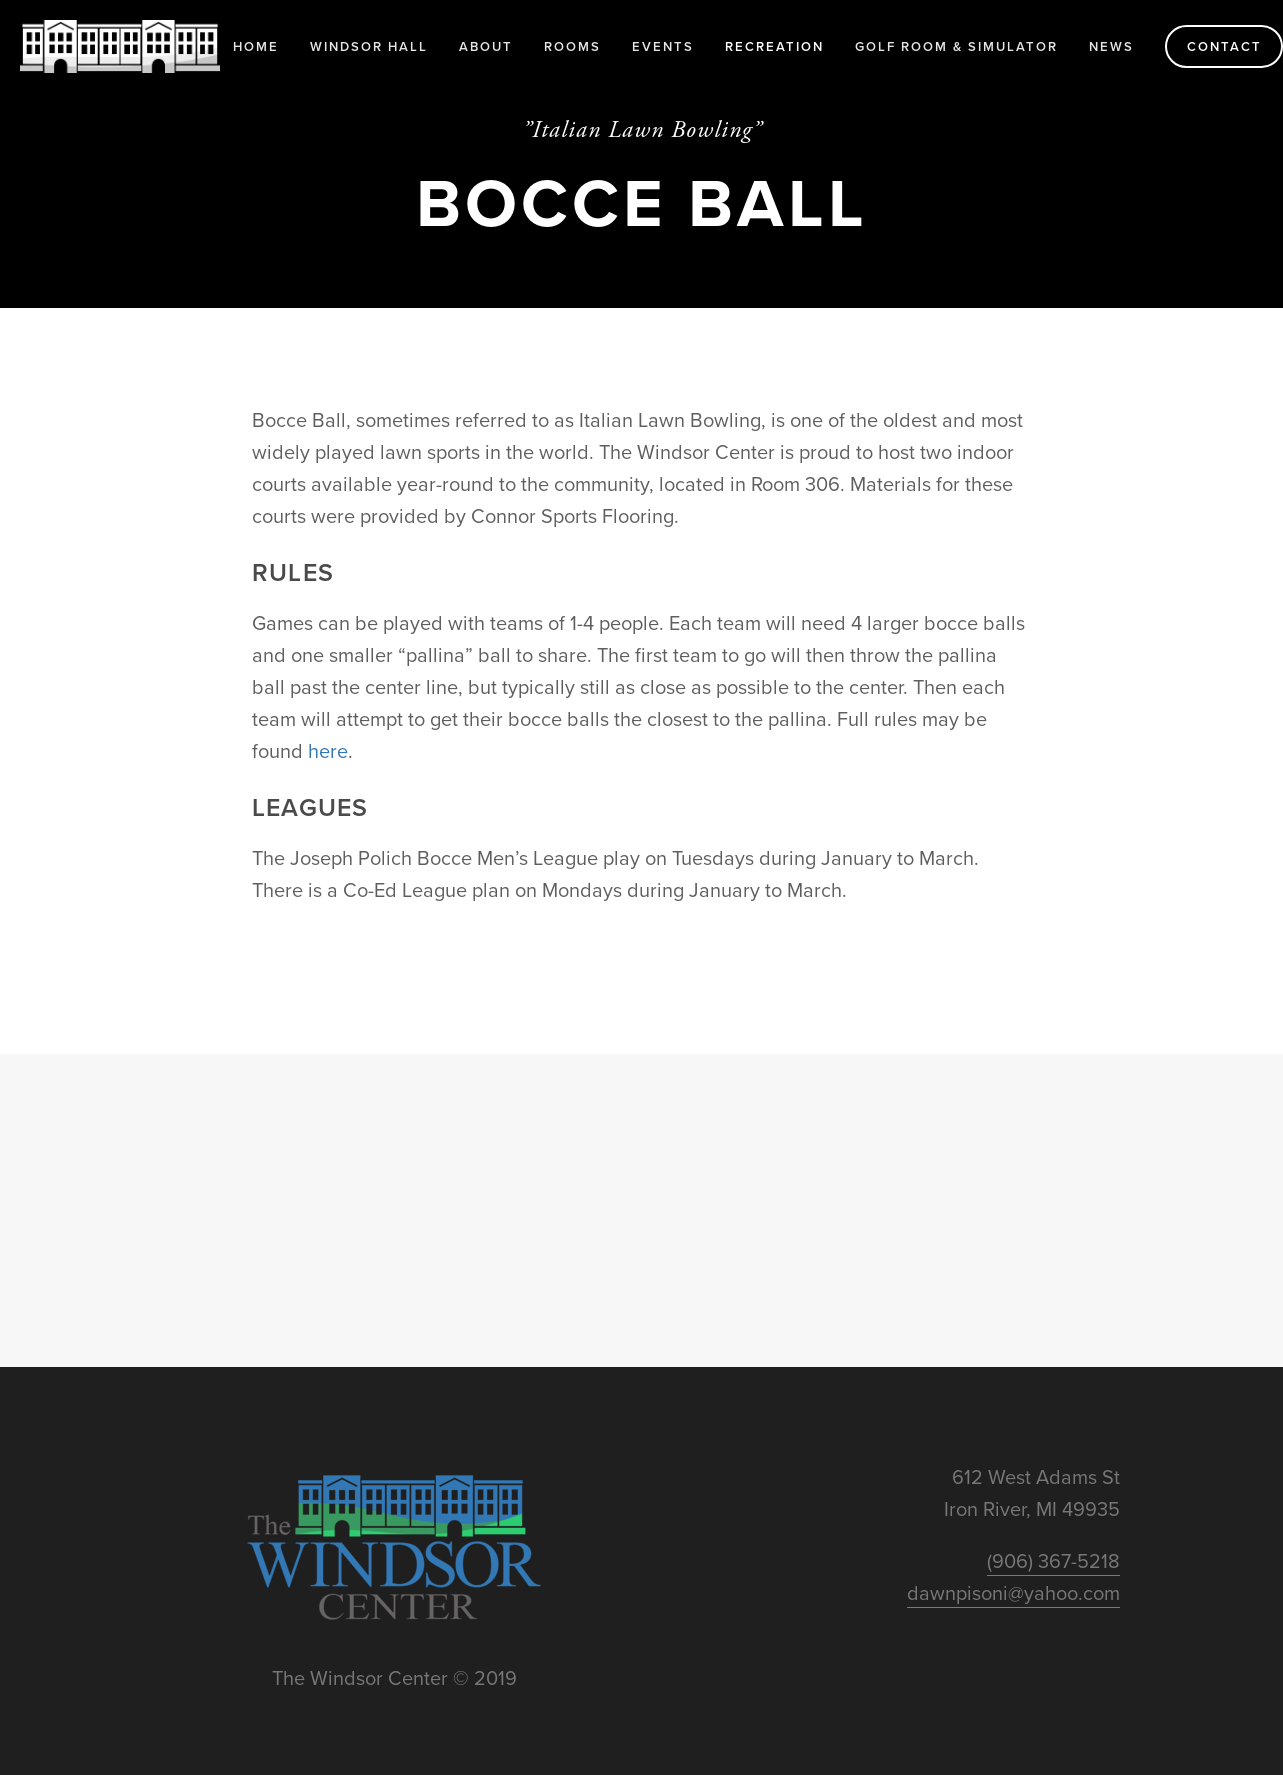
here (328, 750)
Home (256, 46)
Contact (1224, 46)
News (1111, 46)
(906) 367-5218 (1053, 1560)
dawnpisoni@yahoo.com (1013, 1592)
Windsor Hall (369, 46)
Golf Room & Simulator (956, 46)
